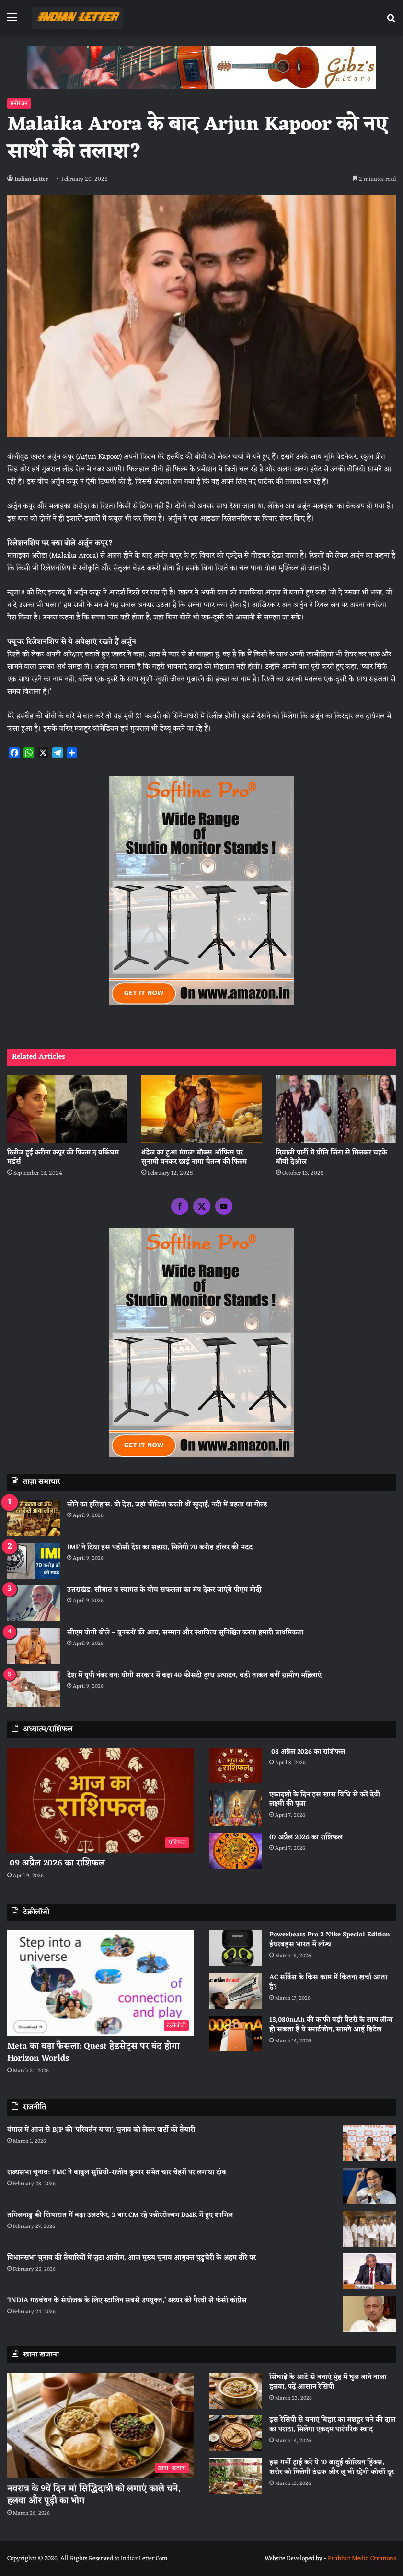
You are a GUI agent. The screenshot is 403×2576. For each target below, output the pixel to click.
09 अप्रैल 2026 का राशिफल (56, 1863)
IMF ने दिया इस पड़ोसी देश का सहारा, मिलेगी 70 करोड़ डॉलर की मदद (160, 1547)
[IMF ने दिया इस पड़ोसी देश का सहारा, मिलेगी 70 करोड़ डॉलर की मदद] (33, 1561)
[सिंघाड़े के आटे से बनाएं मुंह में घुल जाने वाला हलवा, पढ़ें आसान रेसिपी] (235, 2391)
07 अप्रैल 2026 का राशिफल (306, 1837)
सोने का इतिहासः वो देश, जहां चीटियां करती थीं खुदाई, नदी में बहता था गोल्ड (167, 1505)
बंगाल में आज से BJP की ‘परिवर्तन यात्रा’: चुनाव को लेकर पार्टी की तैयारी (101, 2130)
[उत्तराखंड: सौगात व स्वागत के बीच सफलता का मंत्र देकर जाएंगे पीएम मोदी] (33, 1603)
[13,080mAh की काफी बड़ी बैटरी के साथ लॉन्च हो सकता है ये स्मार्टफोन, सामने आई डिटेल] (235, 2033)
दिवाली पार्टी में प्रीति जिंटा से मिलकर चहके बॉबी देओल (331, 1157)
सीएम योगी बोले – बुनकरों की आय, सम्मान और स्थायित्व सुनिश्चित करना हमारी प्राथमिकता (185, 1633)
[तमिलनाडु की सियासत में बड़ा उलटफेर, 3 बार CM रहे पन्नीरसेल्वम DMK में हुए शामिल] (369, 2229)
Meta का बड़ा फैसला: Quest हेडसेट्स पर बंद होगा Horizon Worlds (93, 2052)
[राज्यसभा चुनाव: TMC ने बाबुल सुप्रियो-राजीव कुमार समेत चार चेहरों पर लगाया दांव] (369, 2186)
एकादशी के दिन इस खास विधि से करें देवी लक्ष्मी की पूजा (324, 1799)
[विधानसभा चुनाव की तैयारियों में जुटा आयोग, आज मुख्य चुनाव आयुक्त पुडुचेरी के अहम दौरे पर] (369, 2271)
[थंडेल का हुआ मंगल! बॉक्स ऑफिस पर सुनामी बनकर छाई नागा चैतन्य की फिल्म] (201, 1109)
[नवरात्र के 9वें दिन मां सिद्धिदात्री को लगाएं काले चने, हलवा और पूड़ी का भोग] (100, 2425)
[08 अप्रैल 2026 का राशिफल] (235, 1765)
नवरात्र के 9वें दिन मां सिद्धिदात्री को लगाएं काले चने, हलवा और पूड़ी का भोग (94, 2494)
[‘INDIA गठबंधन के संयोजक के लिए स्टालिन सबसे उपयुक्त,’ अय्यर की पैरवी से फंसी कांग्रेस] (369, 2314)
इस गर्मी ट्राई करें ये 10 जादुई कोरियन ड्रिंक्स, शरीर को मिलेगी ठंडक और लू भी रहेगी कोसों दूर (331, 2467)
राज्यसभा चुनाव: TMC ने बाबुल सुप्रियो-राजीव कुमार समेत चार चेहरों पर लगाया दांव (116, 2173)
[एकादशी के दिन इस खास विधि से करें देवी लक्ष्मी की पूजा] (235, 1808)
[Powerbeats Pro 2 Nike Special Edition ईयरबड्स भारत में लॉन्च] (235, 1948)
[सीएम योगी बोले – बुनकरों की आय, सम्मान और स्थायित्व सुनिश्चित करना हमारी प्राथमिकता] (33, 1646)
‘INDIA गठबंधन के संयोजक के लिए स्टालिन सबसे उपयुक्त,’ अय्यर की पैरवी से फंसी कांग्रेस (127, 2301)
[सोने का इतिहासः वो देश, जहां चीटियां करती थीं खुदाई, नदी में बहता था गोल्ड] (33, 1518)
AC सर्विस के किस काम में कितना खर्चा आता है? (328, 1982)
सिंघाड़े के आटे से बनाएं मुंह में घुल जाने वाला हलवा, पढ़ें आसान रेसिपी (327, 2382)
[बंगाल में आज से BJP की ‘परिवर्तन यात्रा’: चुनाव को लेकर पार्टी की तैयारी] (369, 2143)
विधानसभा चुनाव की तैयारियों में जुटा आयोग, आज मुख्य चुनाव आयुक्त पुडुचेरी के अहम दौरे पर (131, 2258)
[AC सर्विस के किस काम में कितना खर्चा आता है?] (235, 1991)
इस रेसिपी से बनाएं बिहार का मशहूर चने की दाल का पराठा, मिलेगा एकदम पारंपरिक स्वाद (332, 2425)
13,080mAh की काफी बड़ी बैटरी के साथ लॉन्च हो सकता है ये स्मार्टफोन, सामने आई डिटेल (331, 2025)
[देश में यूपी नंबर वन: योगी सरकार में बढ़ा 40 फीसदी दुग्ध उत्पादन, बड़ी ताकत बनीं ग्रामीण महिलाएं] (33, 1689)
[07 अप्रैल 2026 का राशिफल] (235, 1851)
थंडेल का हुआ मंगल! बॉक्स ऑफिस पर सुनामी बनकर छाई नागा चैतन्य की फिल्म (194, 1157)
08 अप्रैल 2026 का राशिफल (307, 1752)
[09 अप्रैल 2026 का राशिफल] (100, 1800)
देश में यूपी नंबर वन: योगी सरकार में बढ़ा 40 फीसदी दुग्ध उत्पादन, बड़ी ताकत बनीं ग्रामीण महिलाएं (194, 1675)
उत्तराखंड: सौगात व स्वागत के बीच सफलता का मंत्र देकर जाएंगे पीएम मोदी (164, 1590)
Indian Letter (32, 179)
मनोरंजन (19, 103)
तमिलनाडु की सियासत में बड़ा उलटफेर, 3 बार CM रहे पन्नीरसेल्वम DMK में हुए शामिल (120, 2215)
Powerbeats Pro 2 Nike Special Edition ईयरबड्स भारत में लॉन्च (329, 1939)
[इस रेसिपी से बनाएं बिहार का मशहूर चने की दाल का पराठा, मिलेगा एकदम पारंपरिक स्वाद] (235, 2433)
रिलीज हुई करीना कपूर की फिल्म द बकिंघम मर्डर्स (63, 1157)
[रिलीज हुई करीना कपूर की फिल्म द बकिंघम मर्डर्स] (67, 1109)
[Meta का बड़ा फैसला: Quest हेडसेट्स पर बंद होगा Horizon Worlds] (100, 1983)
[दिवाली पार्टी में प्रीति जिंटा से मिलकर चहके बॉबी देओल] (336, 1109)
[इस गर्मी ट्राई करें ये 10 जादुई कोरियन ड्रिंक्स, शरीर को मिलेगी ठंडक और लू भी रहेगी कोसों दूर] (235, 2476)
